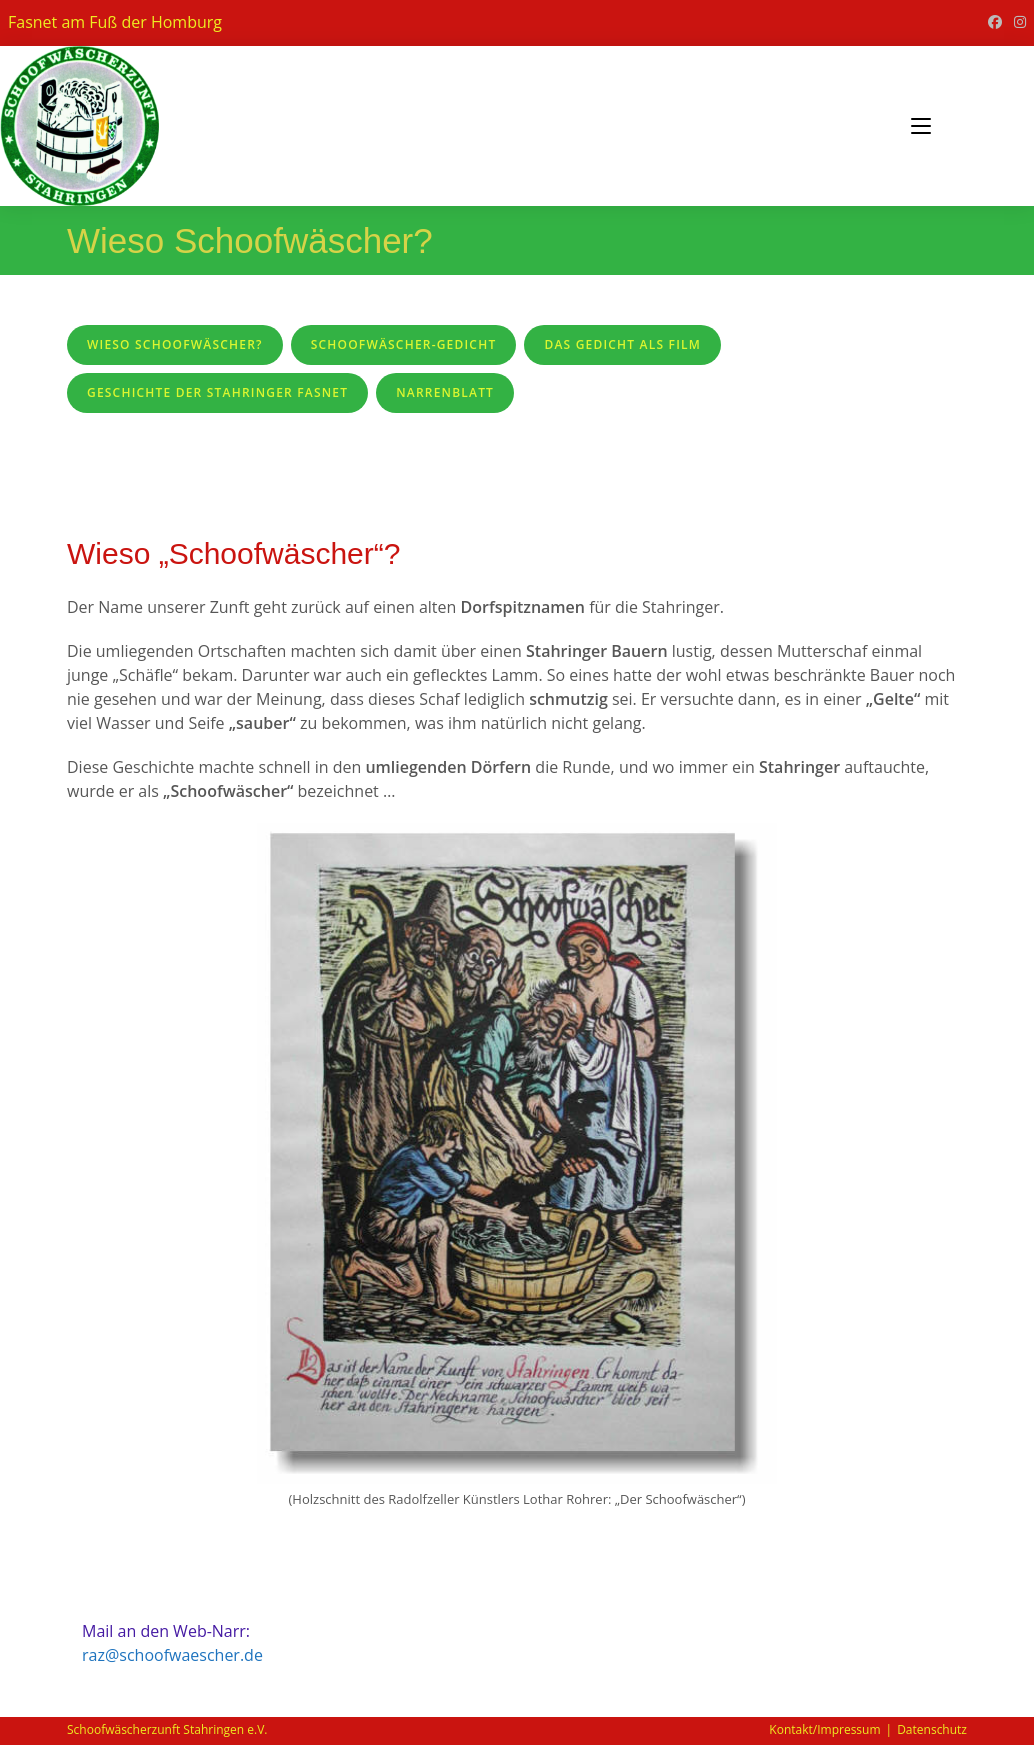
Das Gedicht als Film (622, 344)
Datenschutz (932, 1729)
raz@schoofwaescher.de (172, 1655)
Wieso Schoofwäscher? (175, 344)
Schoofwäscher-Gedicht (404, 344)
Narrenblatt (445, 392)
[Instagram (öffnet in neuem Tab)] (1017, 22)
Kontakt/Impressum (824, 1729)
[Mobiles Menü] (921, 126)
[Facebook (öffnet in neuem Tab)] (995, 22)
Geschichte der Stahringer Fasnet (217, 392)
